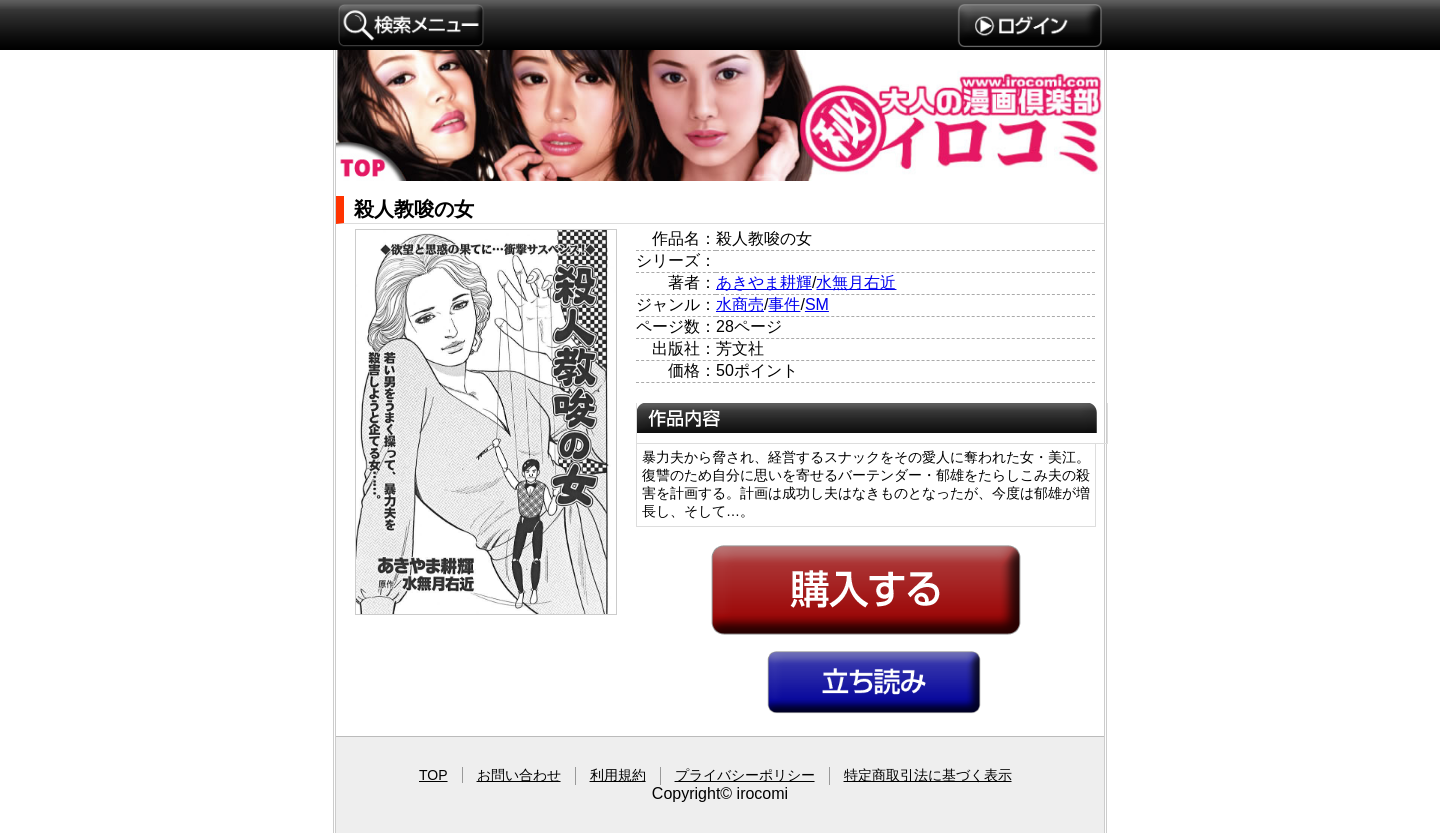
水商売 (740, 304)
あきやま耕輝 (764, 282)
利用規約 (618, 775)
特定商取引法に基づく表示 (928, 775)
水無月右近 (856, 282)
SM (817, 304)
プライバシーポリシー (745, 775)
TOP (433, 775)
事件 (784, 304)
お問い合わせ (519, 775)
